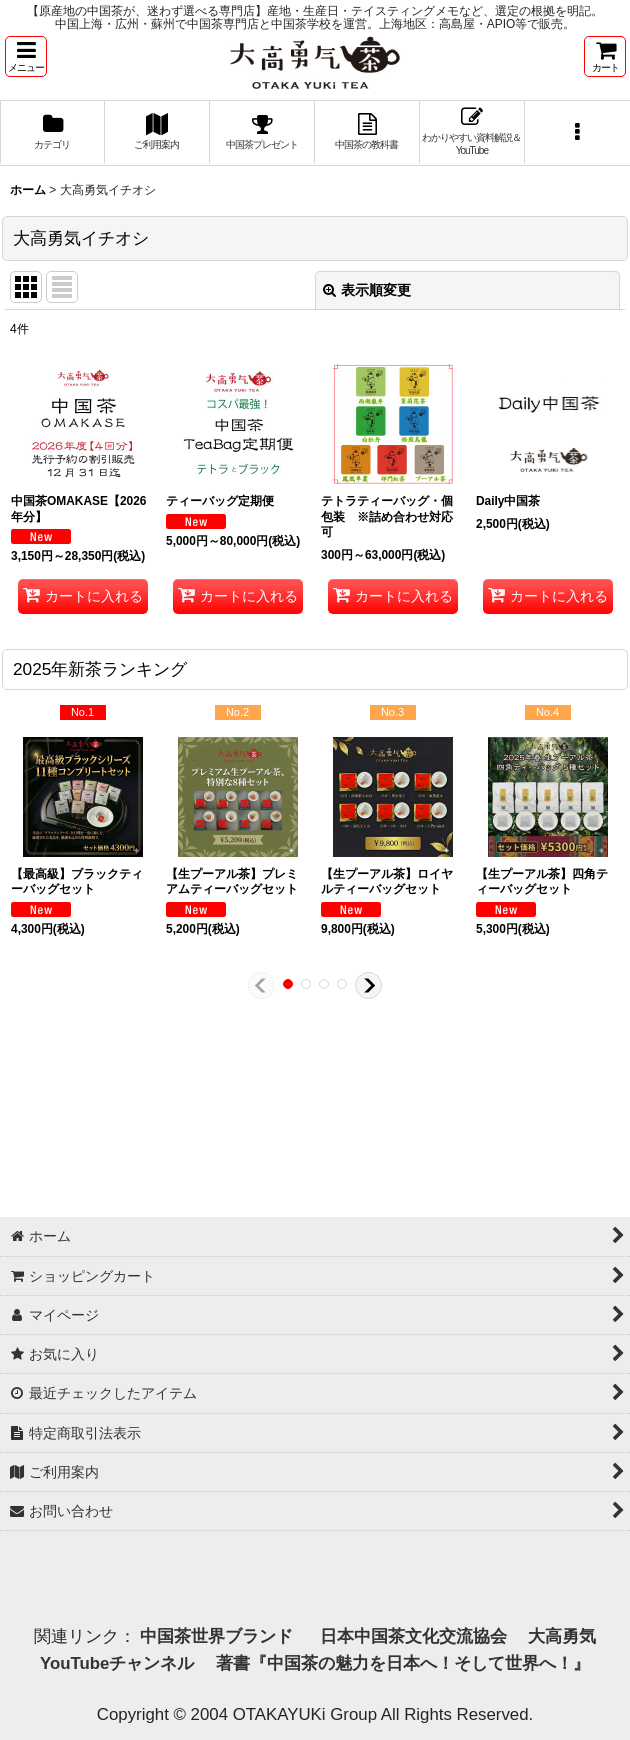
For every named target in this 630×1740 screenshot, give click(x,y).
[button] (26, 56)
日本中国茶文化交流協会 (413, 1636)
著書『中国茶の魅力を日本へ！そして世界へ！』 (403, 1663)
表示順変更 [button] (367, 290)
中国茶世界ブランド (219, 1636)
